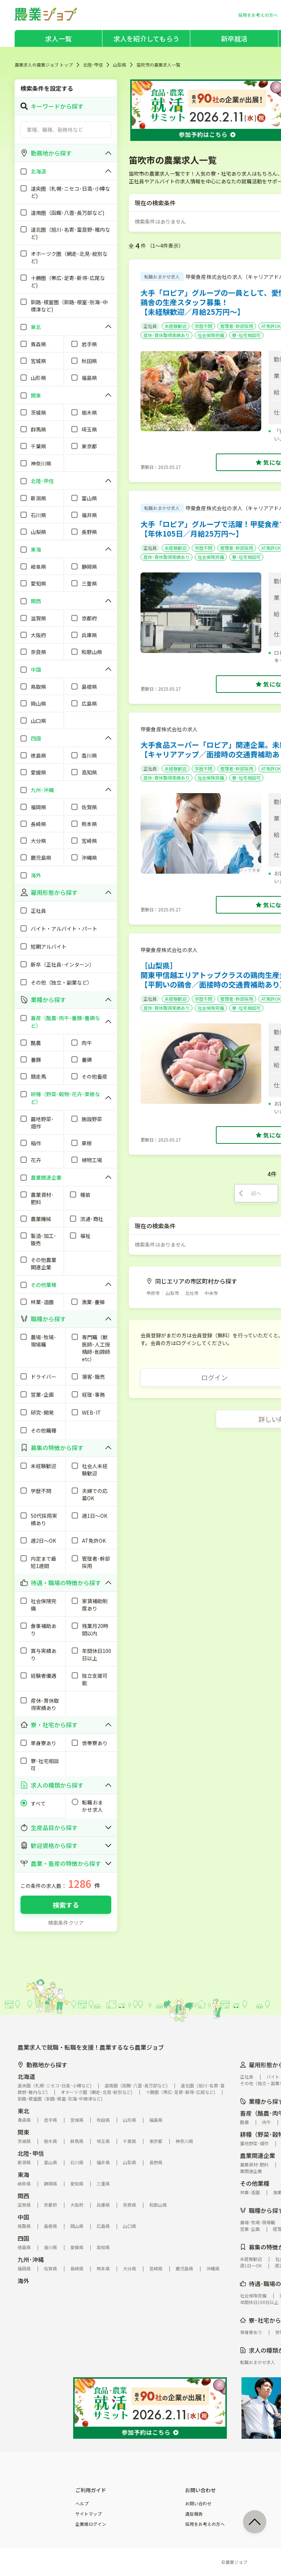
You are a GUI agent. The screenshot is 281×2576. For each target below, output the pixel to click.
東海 (23, 2174)
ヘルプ (82, 2503)
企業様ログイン (90, 2524)
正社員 (150, 326)
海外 (23, 2280)
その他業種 (254, 2183)
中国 (23, 2217)
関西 (23, 2195)
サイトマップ (88, 2514)
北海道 (26, 2076)
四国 (23, 2238)
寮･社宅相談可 (246, 335)
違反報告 (194, 2514)
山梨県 (119, 64)
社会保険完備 (211, 335)
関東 (23, 2132)
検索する (66, 1904)
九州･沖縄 (31, 2259)
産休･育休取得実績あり (166, 335)
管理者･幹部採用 (236, 326)
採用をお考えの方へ (205, 2524)
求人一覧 (58, 38)
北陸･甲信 (93, 64)
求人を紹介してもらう (146, 38)
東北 (23, 2110)
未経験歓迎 (176, 326)
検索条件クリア (66, 1923)
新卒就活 (234, 38)
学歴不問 (203, 326)
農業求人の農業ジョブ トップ (44, 64)
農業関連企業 (257, 2155)
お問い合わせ (198, 2503)
